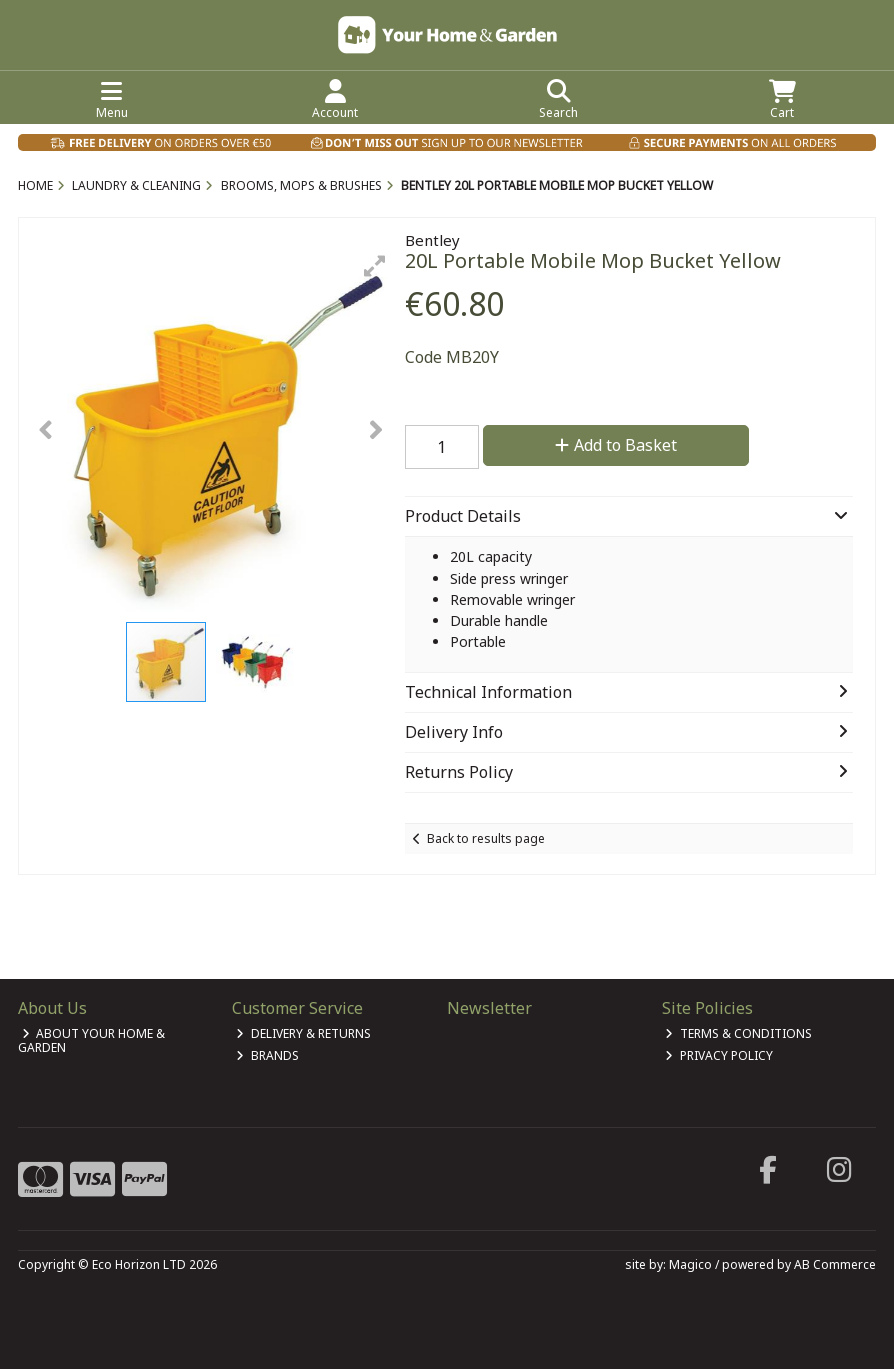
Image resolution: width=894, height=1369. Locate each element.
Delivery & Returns (303, 1033)
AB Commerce (835, 1264)
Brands (267, 1055)
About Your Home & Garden (92, 1040)
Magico (690, 1264)
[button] (375, 266)
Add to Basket (616, 445)
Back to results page (486, 838)
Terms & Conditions (738, 1033)
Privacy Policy (719, 1055)
